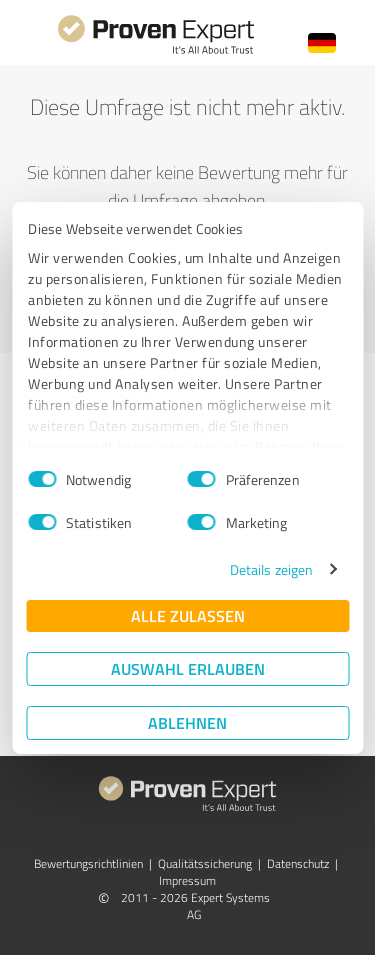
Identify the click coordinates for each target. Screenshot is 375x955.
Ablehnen (187, 722)
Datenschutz (298, 863)
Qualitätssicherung (205, 863)
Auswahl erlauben (188, 668)
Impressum (187, 880)
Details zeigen (271, 569)
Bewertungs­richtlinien (88, 863)
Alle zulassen (188, 615)
